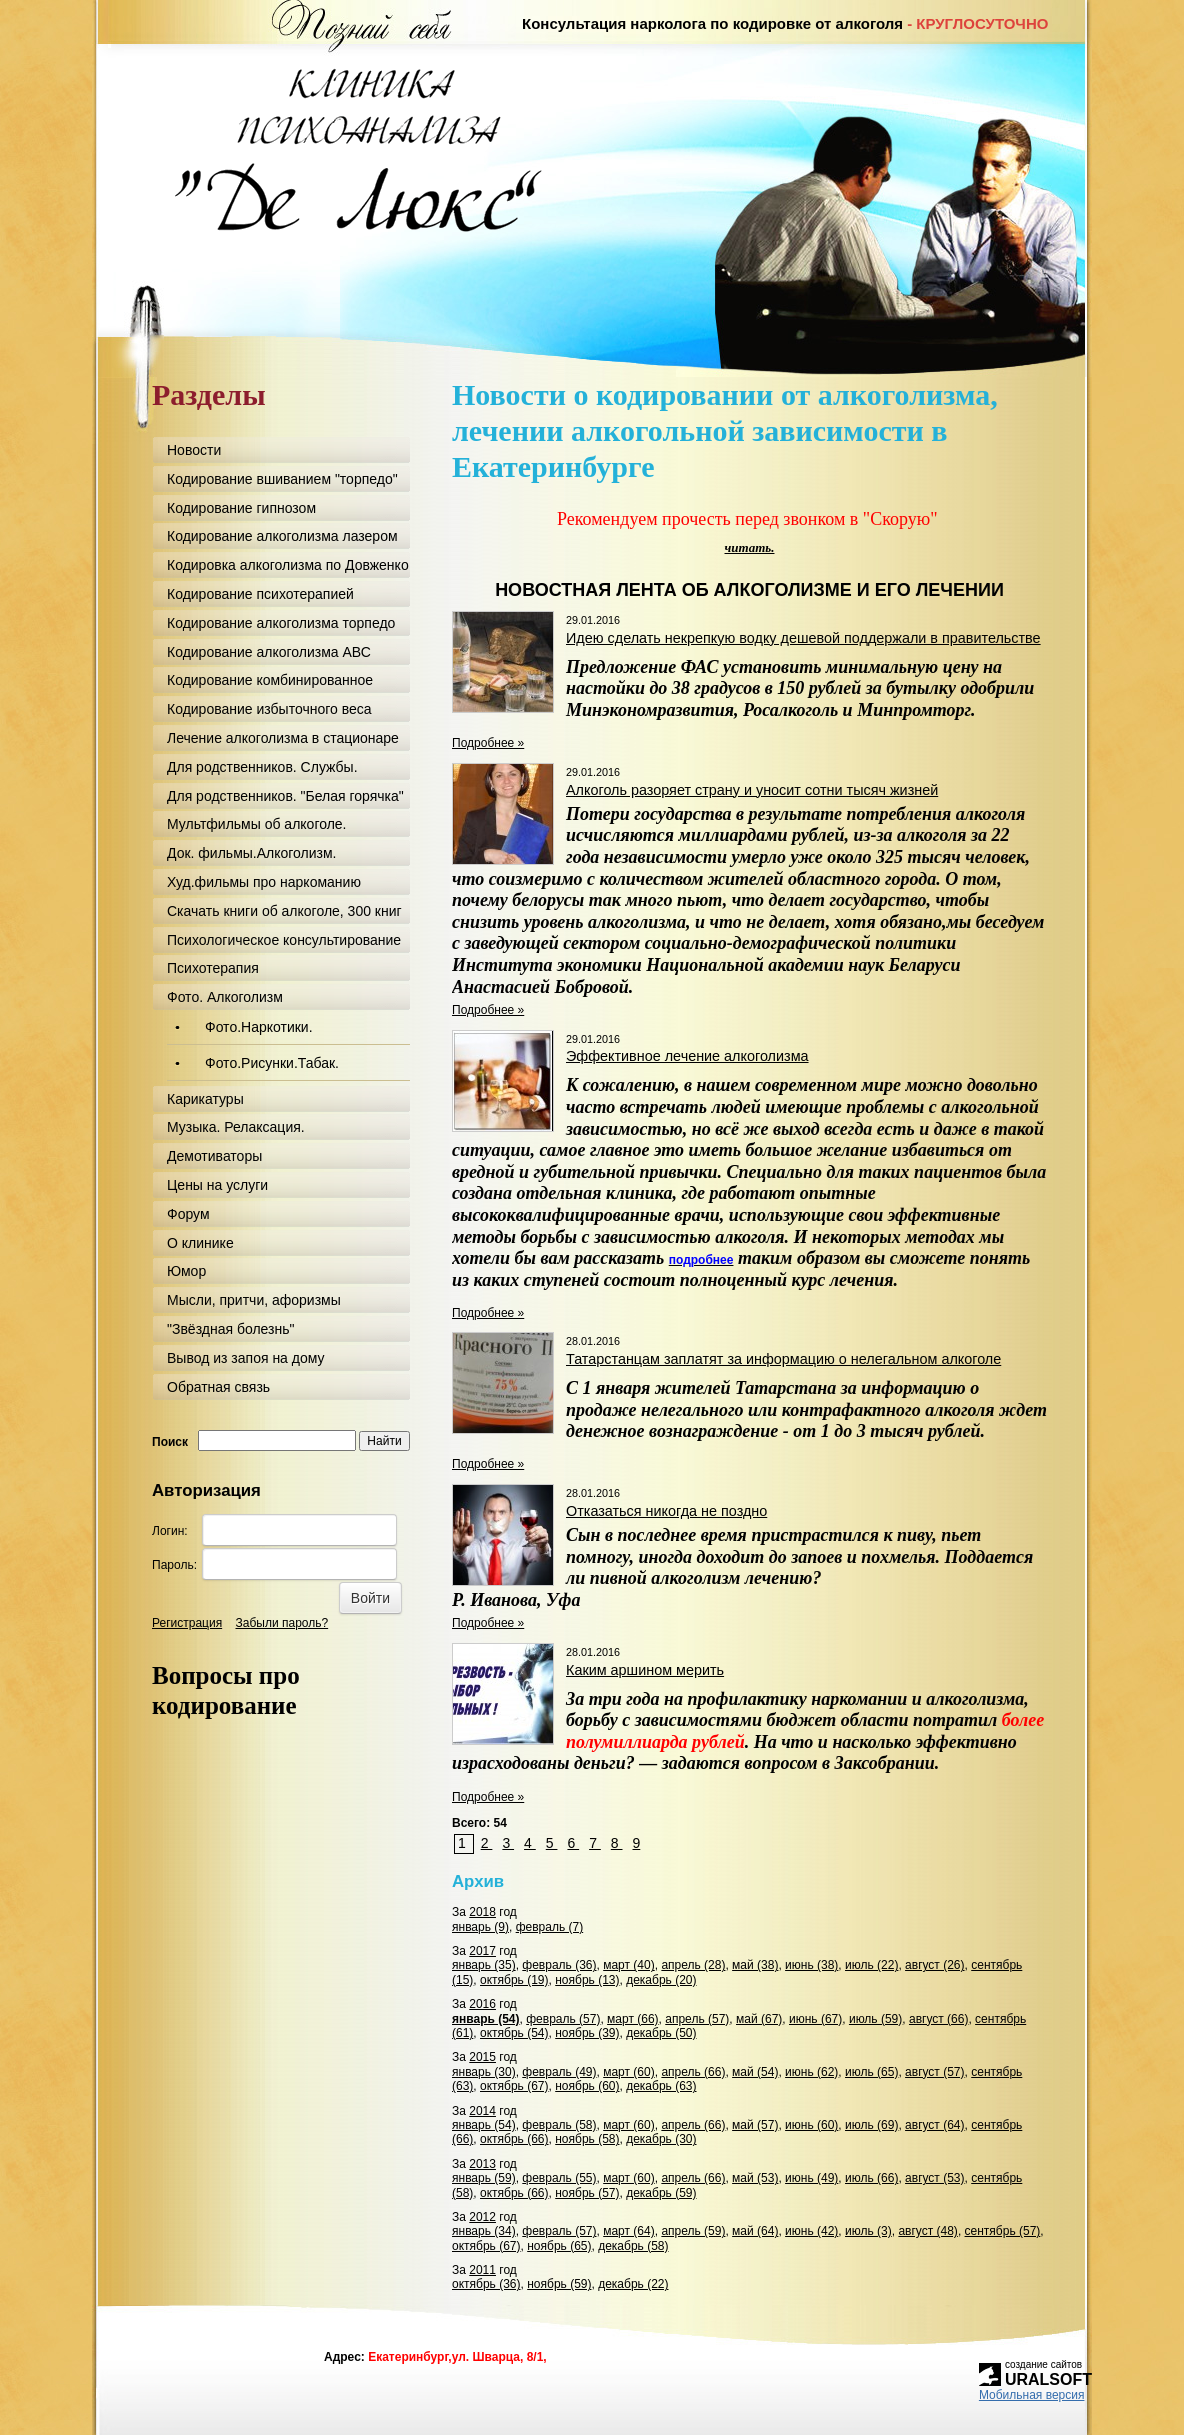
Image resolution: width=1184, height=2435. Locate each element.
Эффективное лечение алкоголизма (687, 1056)
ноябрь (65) (559, 2246)
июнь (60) (811, 2125)
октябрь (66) (514, 2139)
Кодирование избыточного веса (269, 709)
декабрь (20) (661, 1980)
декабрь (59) (661, 2193)
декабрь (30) (661, 2139)
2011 (482, 2270)
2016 (482, 2004)
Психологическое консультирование (284, 940)
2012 (482, 2217)
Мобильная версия (1032, 2395)
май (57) (755, 2125)
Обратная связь (218, 1387)
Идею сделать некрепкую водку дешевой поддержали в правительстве (803, 638)
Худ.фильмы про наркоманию (264, 882)
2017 (482, 1951)
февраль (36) (559, 1965)
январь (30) (484, 2072)
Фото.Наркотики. (259, 1027)
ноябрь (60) (587, 2086)
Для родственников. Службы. (262, 767)
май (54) (755, 2072)
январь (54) (486, 2019)
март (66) (633, 2019)
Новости (194, 450)
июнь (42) (811, 2231)
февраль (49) (559, 2072)
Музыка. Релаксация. (236, 1127)
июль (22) (871, 1965)
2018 (482, 1912)
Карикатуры (205, 1099)
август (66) (938, 2019)
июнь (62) (811, 2072)
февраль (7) (550, 1927)
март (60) (629, 2072)
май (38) (755, 1965)
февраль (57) (563, 2019)
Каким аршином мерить (645, 1670)
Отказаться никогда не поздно (666, 1511)
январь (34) (484, 2231)
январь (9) (480, 1927)
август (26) (934, 1965)
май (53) (755, 2178)
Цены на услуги (217, 1185)
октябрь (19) (514, 1980)
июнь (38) (811, 1965)
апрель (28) (693, 1965)
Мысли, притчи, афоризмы (254, 1300)
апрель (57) (697, 2019)
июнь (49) (811, 2178)
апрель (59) (693, 2231)
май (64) (755, 2231)
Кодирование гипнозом (241, 508)
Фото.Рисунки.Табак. (272, 1063)
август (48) (927, 2231)
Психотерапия (213, 968)
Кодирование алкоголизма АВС (269, 652)
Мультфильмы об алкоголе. (257, 824)
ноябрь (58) (587, 2139)
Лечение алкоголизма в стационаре (283, 738)
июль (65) (871, 2072)
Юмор (186, 1271)
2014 (482, 2111)
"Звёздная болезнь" (230, 1329)
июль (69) (871, 2125)
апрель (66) (693, 2072)
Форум (188, 1214)
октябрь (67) (514, 2086)
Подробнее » (488, 743)
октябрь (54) (514, 2033)
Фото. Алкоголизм (225, 997)
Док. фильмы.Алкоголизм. (251, 853)
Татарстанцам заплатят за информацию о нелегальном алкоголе (783, 1359)
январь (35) (484, 1965)
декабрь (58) (633, 2246)
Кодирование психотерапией (260, 594)
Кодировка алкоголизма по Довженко (288, 565)
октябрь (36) (486, 2284)
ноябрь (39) (587, 2033)
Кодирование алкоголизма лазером (282, 536)
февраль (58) (559, 2125)
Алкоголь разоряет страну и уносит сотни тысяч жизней (752, 790)
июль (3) (868, 2231)
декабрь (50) (661, 2033)
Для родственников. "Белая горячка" (285, 796)
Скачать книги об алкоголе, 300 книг (284, 911)
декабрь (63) (661, 2086)
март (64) (629, 2231)
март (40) (629, 1965)
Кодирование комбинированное (270, 680)
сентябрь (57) (1003, 2231)
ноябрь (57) (587, 2193)
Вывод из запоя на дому (246, 1358)
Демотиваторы (214, 1156)
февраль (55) (559, 2178)
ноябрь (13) (587, 1980)
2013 (482, 2164)
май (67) (759, 2019)
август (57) (934, 2072)
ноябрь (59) (559, 2284)
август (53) (934, 2178)
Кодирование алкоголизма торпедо (281, 623)
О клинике (200, 1243)
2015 (482, 2057)
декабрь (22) (633, 2284)
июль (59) (875, 2019)
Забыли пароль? (282, 1623)
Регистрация (187, 1623)
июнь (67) (815, 2019)
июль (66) (871, 2178)
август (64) (934, 2125)
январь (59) (484, 2178)
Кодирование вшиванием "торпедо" (282, 479)
